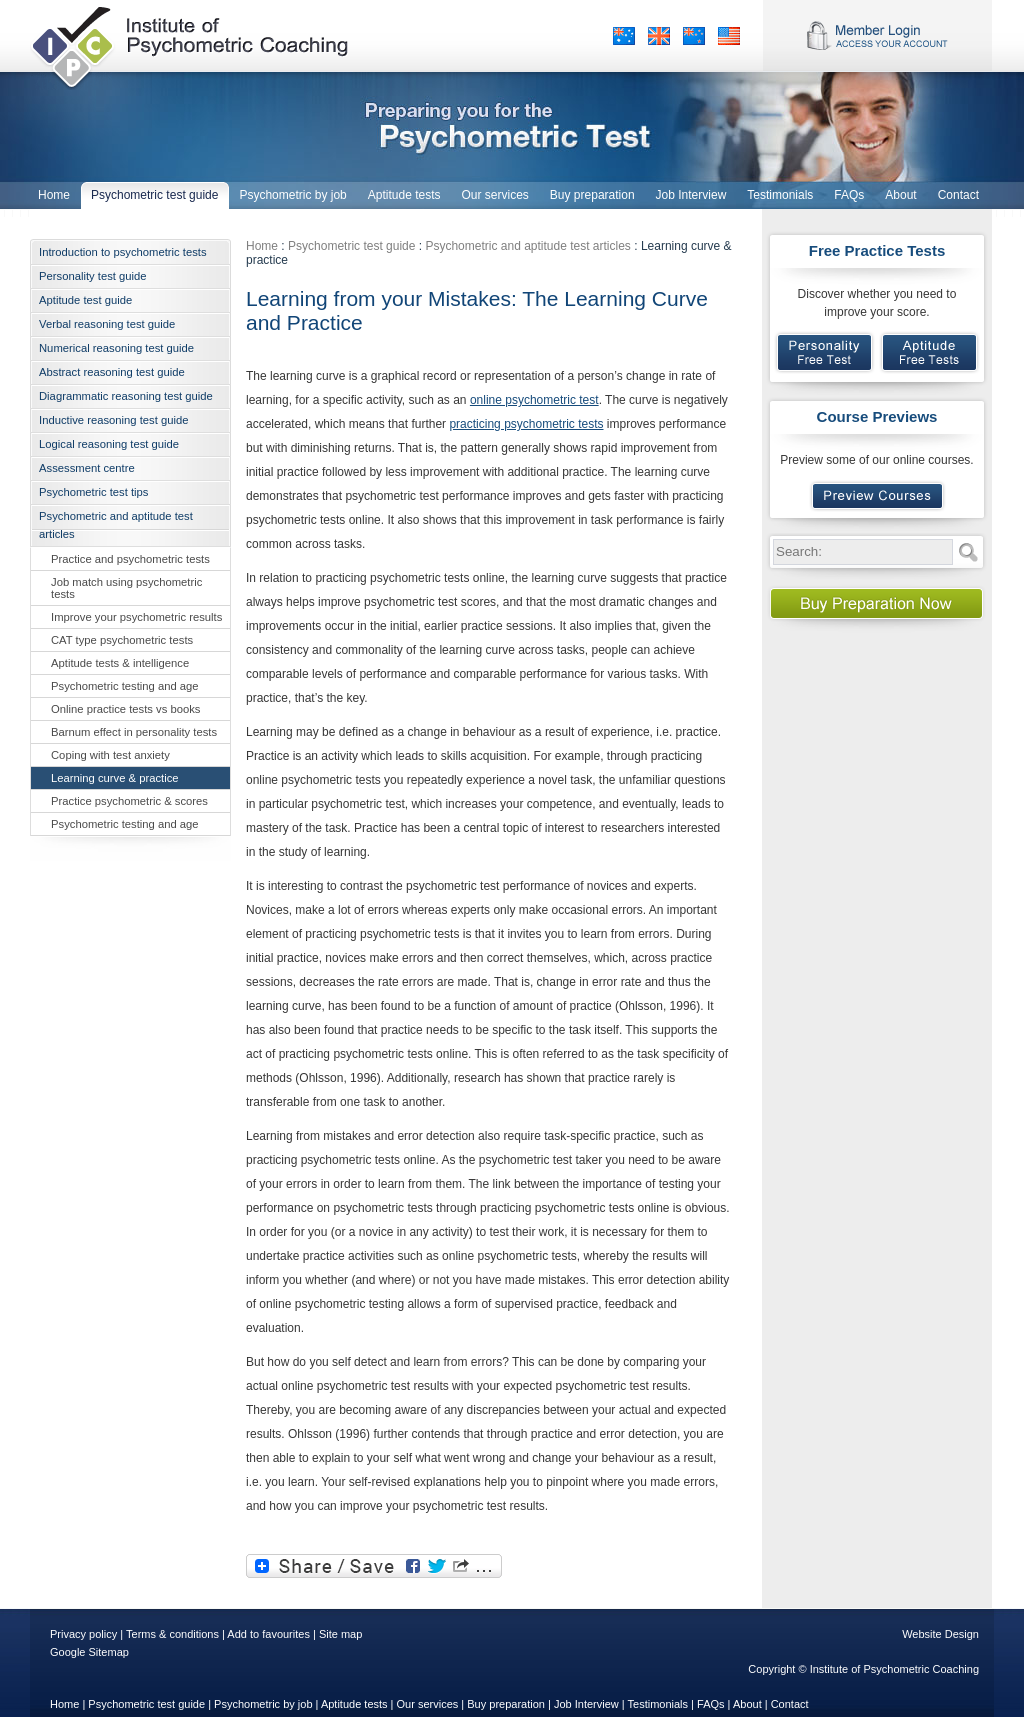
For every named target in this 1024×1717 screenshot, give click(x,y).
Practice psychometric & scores (129, 801)
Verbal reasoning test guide (107, 324)
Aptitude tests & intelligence (120, 663)
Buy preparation (506, 1704)
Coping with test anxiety (110, 755)
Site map (340, 1634)
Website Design (940, 1634)
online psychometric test (534, 400)
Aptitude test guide (85, 300)
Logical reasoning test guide (109, 444)
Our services (428, 1704)
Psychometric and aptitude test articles (116, 525)
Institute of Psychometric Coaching (191, 45)
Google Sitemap (89, 1652)
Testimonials (658, 1704)
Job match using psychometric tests (126, 588)
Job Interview (586, 1704)
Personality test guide (93, 276)
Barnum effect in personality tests (134, 732)
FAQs (711, 1704)
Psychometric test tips (93, 492)
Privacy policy (83, 1634)
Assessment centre (87, 468)
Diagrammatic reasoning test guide (126, 396)
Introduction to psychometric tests (123, 252)
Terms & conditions (172, 1634)
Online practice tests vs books (125, 709)
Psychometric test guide (351, 246)
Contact (790, 1704)
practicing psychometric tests (526, 424)
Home (262, 246)
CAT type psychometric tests (122, 640)
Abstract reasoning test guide (112, 372)
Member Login (877, 36)
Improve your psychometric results (136, 617)
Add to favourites (268, 1634)
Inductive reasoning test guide (113, 420)
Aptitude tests (354, 1704)
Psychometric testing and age (125, 686)
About (747, 1704)
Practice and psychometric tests (130, 559)
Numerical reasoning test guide (116, 348)
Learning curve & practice (115, 778)
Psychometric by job (263, 1704)
